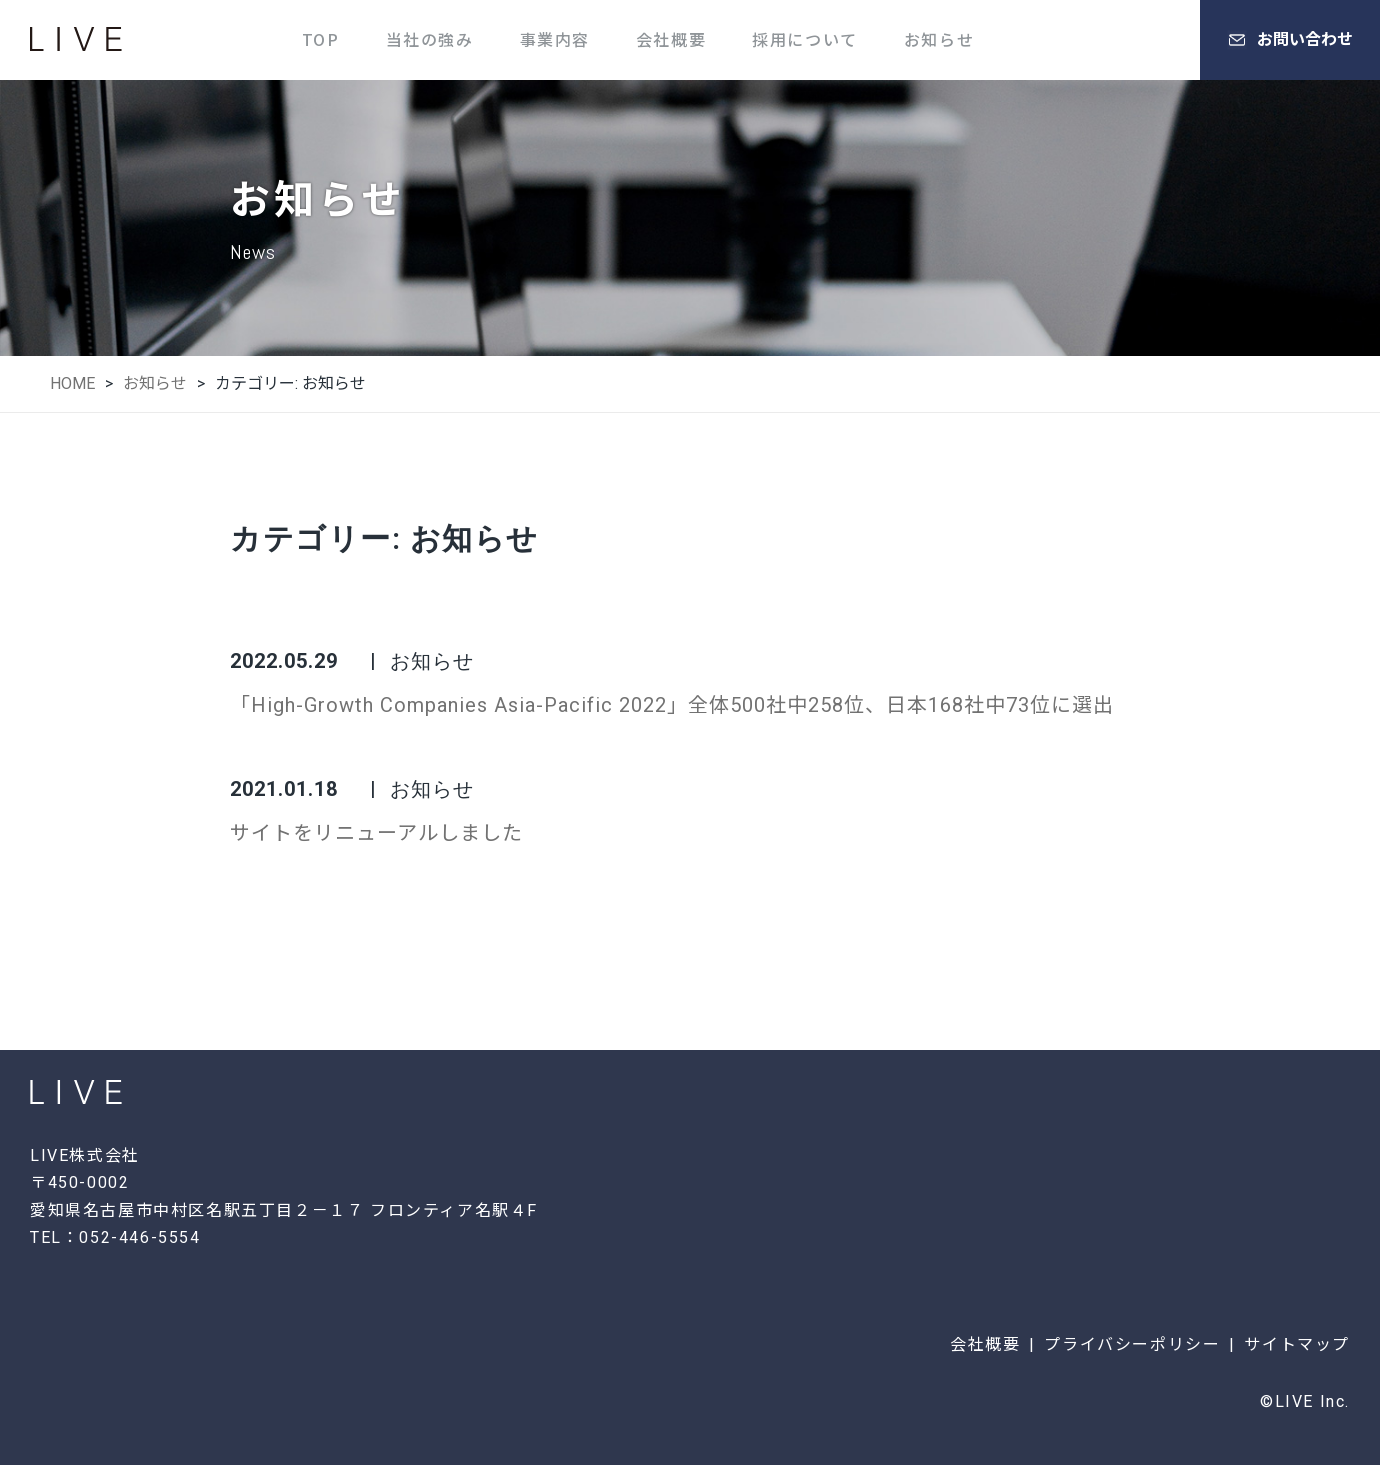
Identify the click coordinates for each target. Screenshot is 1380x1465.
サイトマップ (1297, 1344)
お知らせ (939, 39)
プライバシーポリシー (1132, 1344)
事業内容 (555, 39)
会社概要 (671, 39)
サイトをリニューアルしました (376, 833)
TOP (321, 39)
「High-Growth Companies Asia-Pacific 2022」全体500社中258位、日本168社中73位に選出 (672, 705)
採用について (805, 39)
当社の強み (430, 39)
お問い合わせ (1290, 40)
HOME (72, 383)
